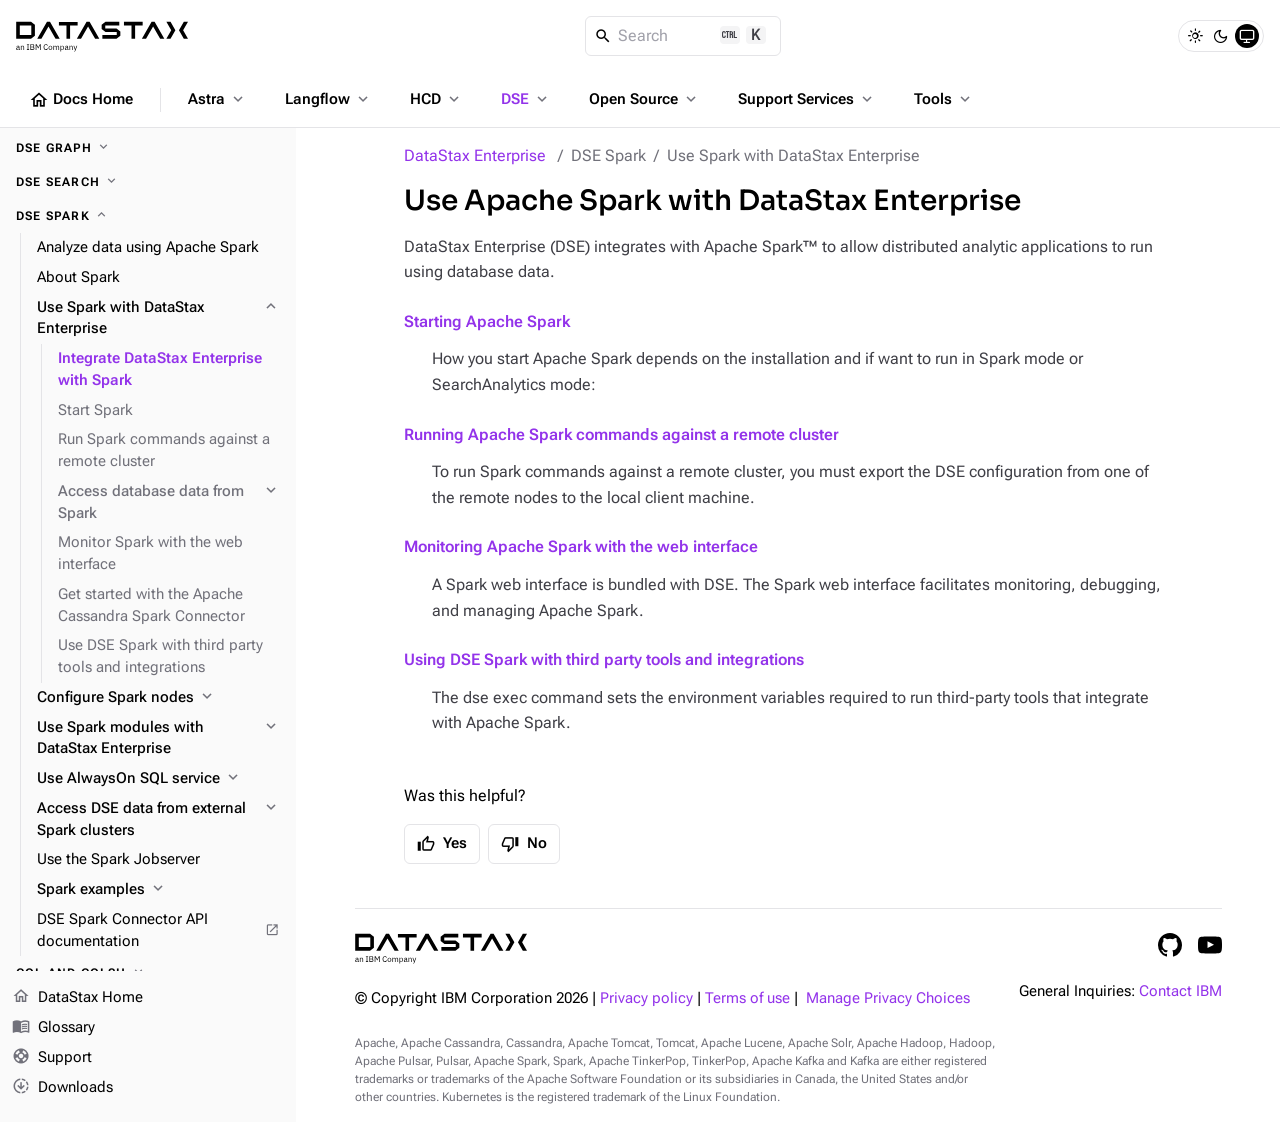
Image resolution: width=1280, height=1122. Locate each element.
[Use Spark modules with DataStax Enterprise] (158, 739)
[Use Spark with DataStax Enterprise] (158, 319)
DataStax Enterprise (475, 155)
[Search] (683, 36)
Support (52, 1058)
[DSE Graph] (148, 148)
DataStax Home (77, 998)
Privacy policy (646, 998)
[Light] (1195, 36)
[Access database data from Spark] (169, 503)
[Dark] (1221, 36)
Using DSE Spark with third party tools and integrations (604, 659)
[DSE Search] (148, 182)
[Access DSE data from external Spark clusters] (158, 820)
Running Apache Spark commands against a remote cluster (621, 434)
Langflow (328, 99)
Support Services (807, 99)
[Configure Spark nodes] (158, 698)
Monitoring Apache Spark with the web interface (581, 546)
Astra (217, 99)
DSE (526, 99)
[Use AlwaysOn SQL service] (158, 779)
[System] (1247, 36)
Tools (944, 99)
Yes (442, 844)
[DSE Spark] (148, 216)
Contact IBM (1180, 991)
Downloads (62, 1087)
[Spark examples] (158, 890)
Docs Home (81, 100)
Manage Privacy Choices (888, 998)
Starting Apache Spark (487, 321)
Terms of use (747, 998)
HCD (436, 99)
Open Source (644, 99)
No (524, 844)
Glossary (53, 1028)
